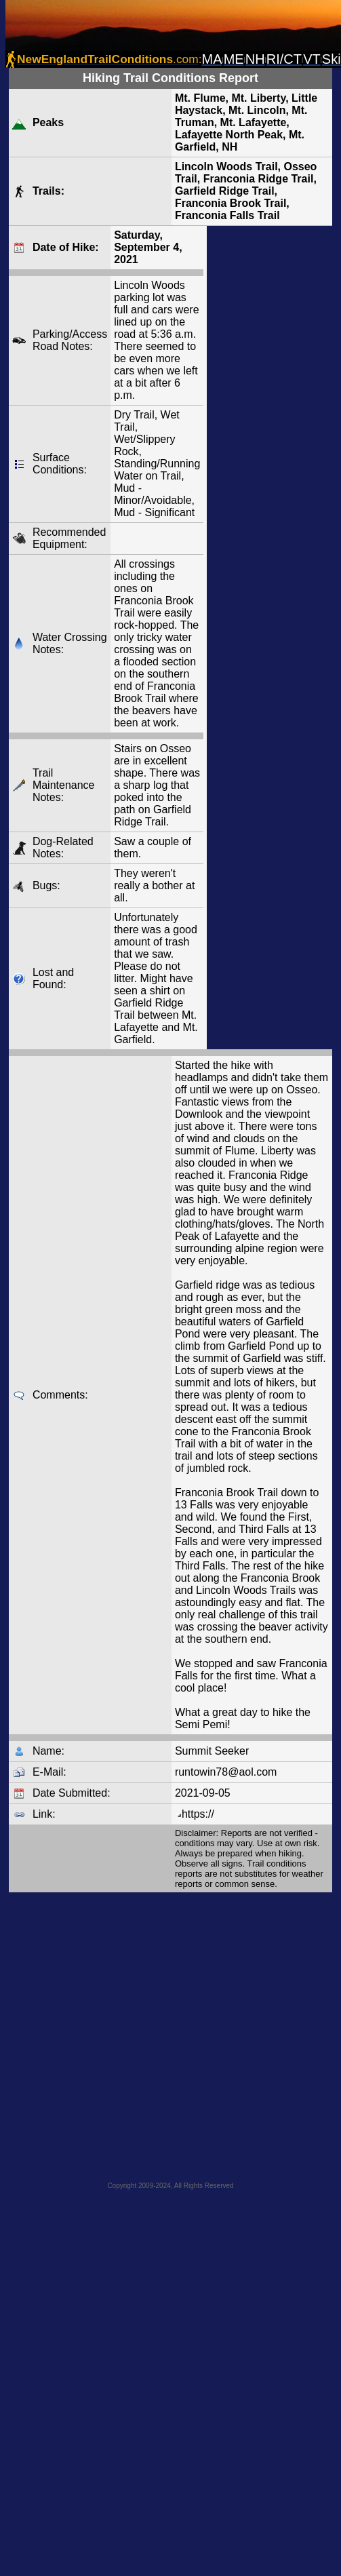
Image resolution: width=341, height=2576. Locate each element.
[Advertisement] (168, 2033)
